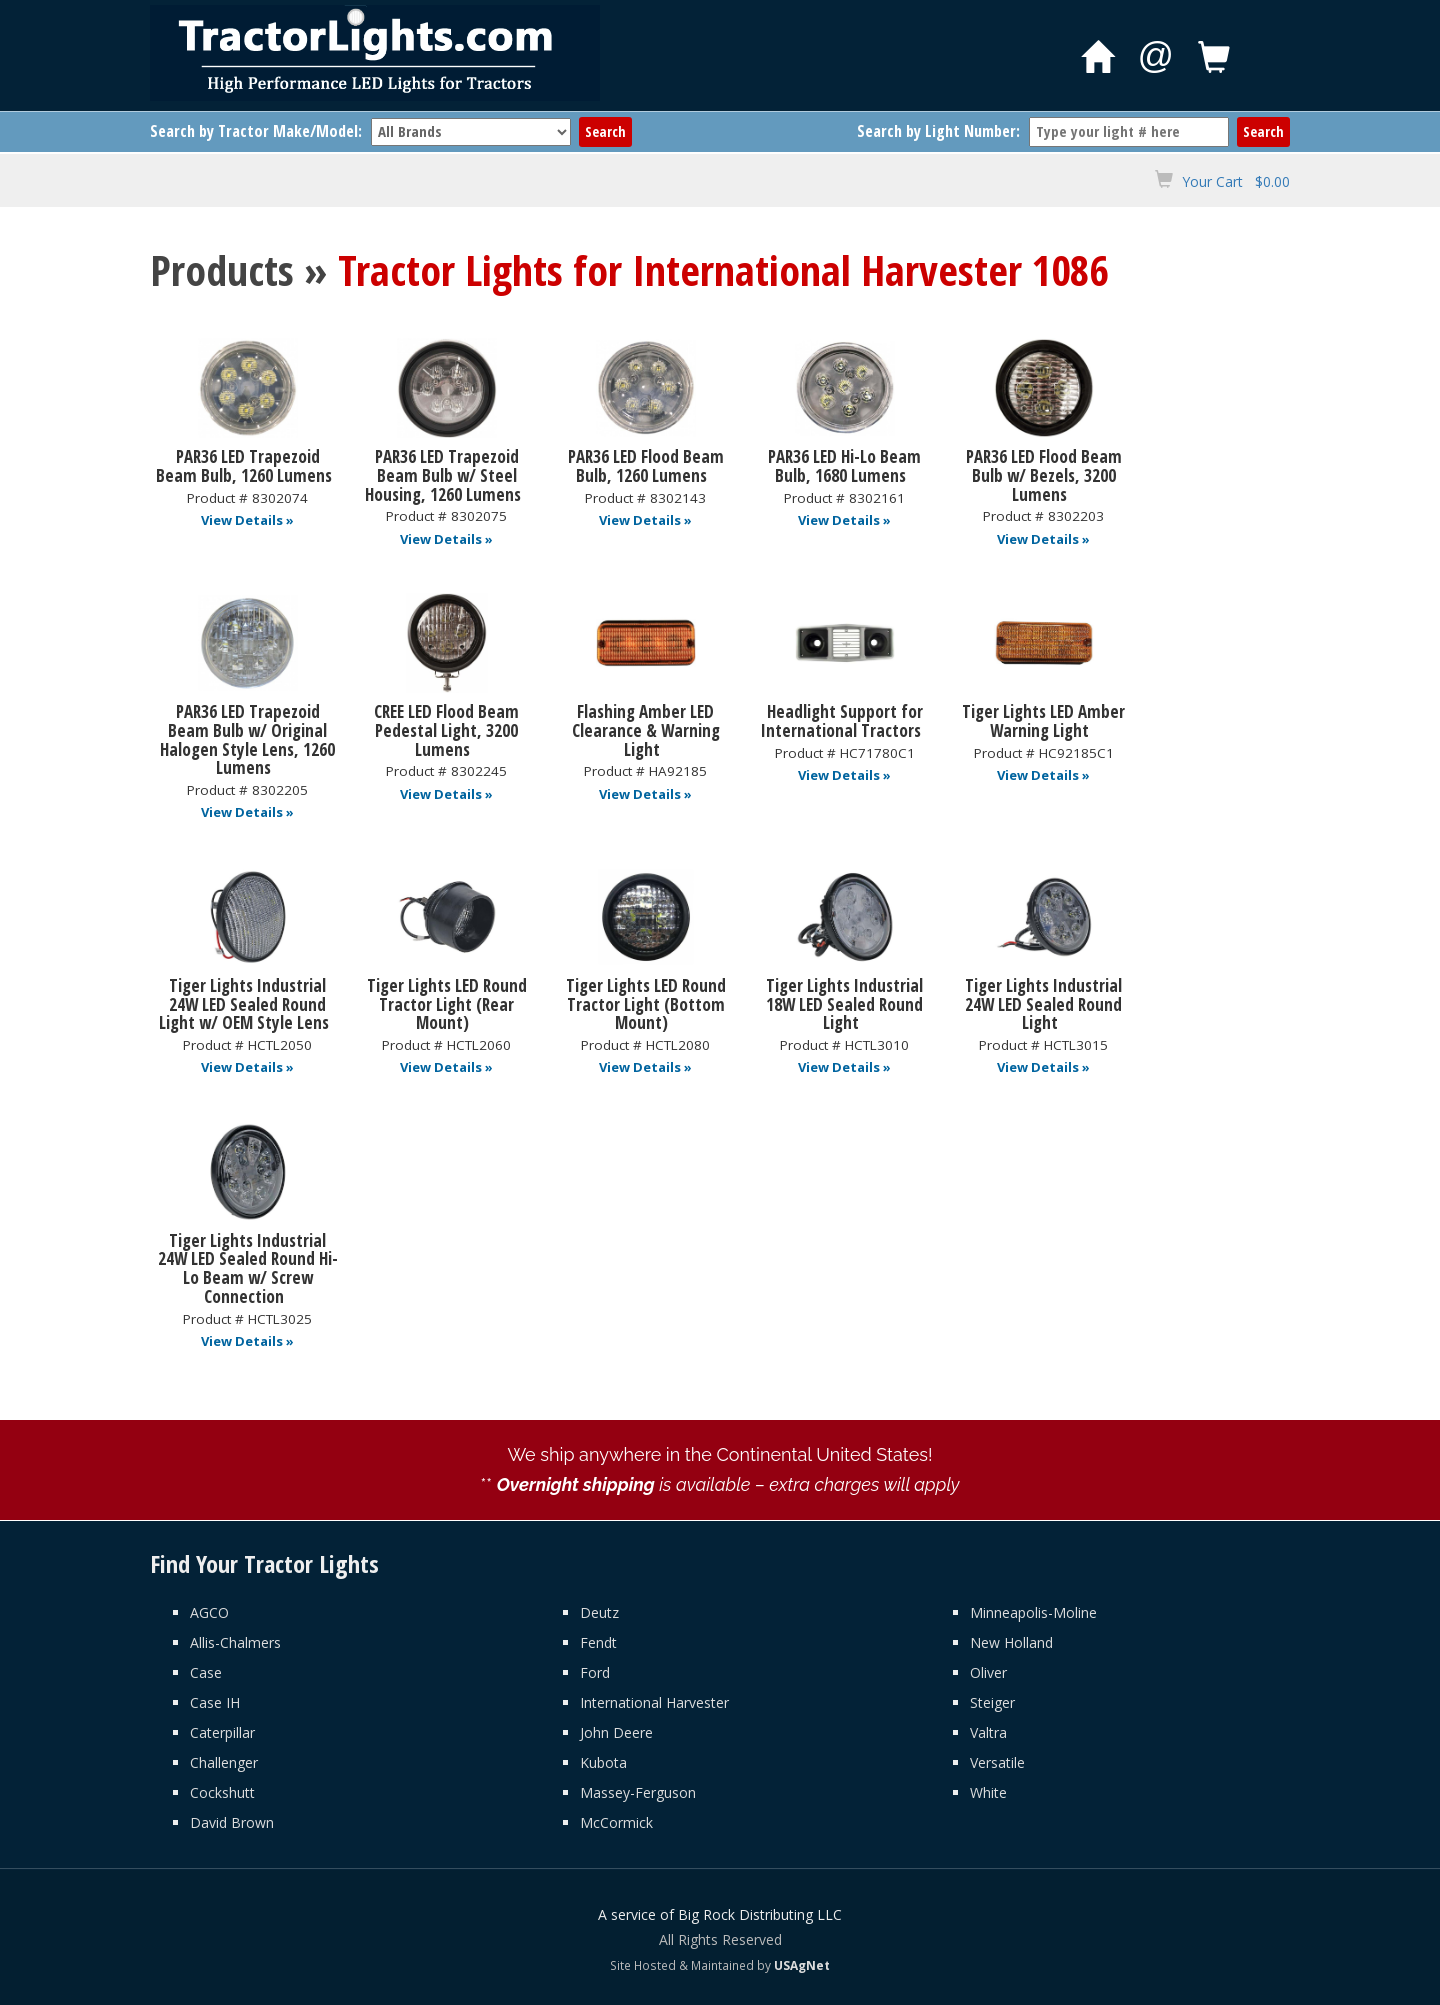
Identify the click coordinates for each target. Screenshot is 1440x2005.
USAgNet (802, 1965)
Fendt (598, 1642)
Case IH (215, 1702)
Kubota (603, 1762)
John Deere (616, 1732)
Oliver (988, 1672)
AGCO (209, 1612)
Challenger (224, 1762)
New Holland (1011, 1642)
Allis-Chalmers (235, 1642)
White (988, 1792)
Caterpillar (222, 1732)
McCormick (616, 1822)
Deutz (599, 1612)
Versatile (997, 1762)
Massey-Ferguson (638, 1792)
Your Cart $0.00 (1236, 181)
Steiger (992, 1702)
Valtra (988, 1732)
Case (206, 1672)
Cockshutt (222, 1792)
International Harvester (654, 1702)
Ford (595, 1672)
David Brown (232, 1822)
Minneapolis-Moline (1033, 1612)
